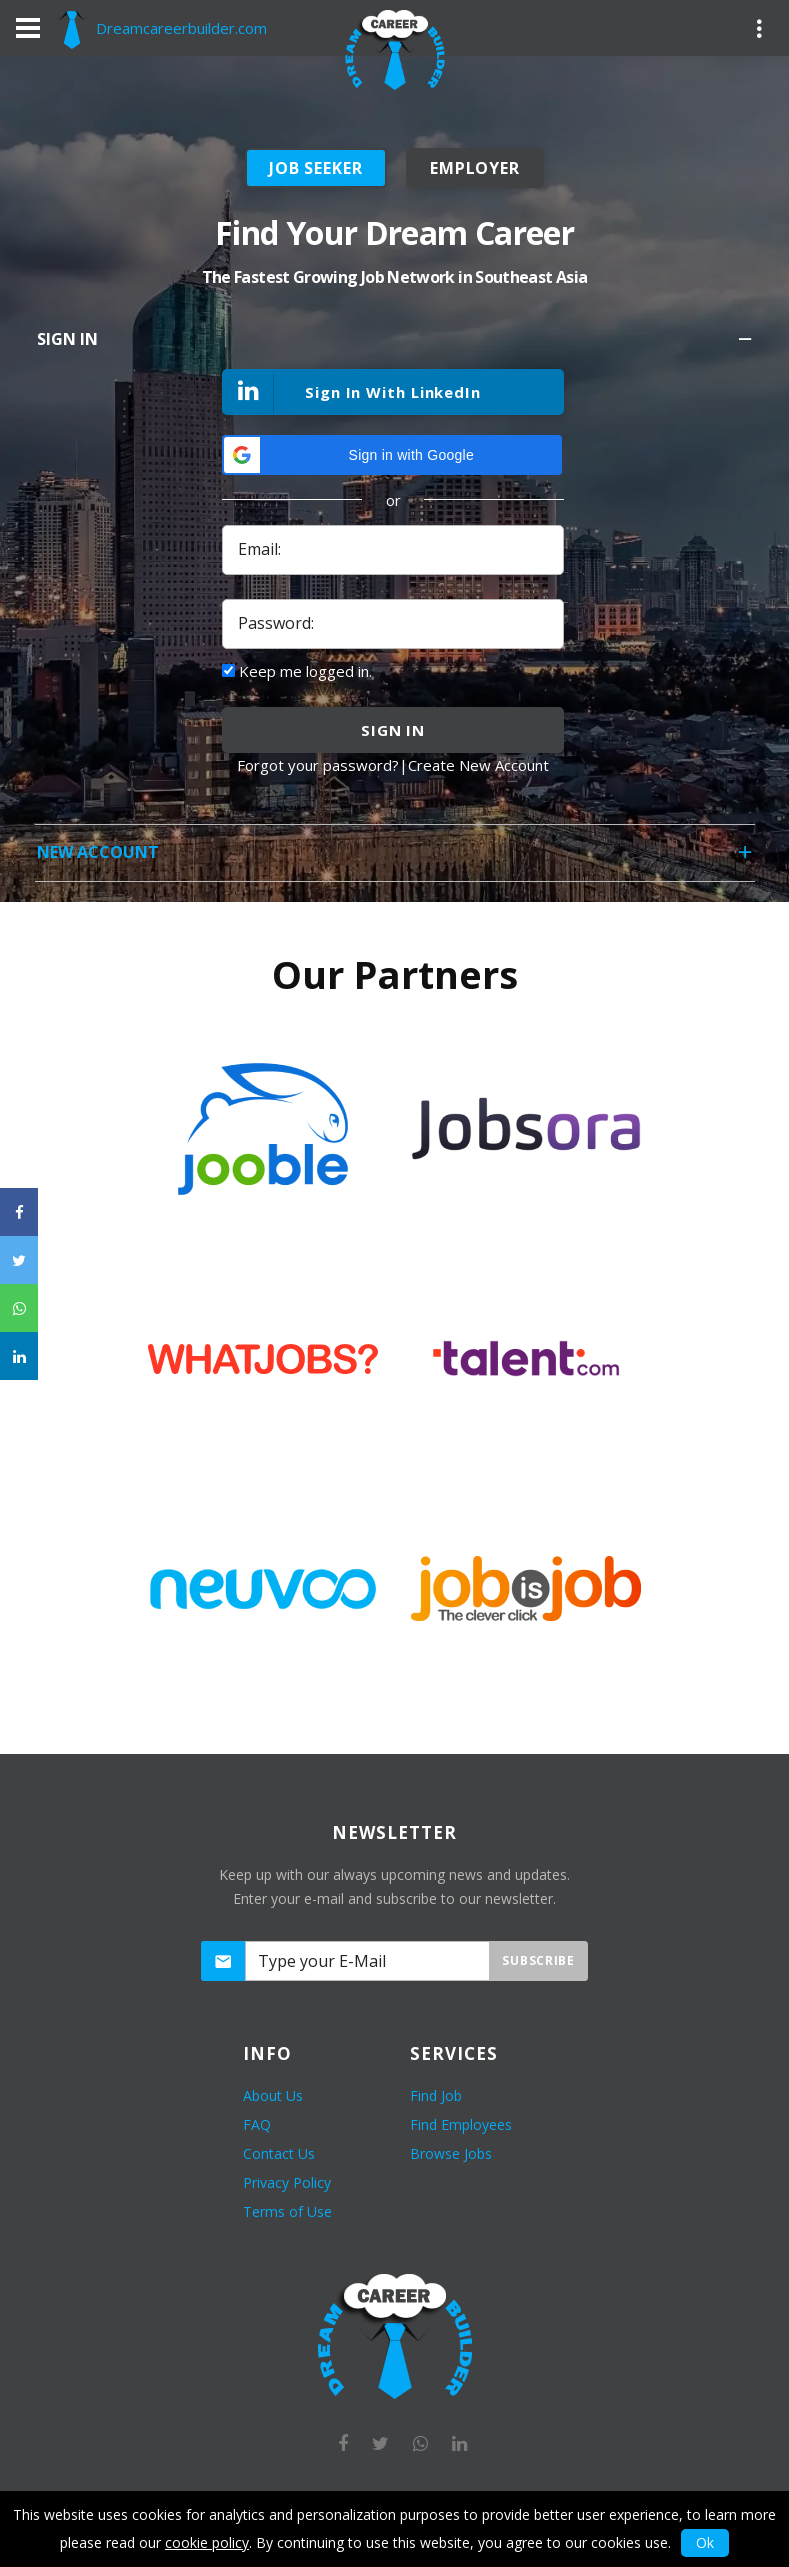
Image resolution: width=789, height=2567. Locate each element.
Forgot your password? (318, 765)
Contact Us (279, 2153)
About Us (273, 2095)
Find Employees (461, 2124)
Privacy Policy (287, 2182)
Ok (705, 2542)
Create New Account (478, 765)
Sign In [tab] (396, 345)
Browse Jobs (451, 2153)
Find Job (436, 2095)
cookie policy (207, 2542)
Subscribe (538, 1960)
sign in (393, 730)
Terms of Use (287, 2211)
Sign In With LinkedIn (352, 393)
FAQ (257, 2124)
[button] (392, 455)
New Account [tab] (396, 858)
